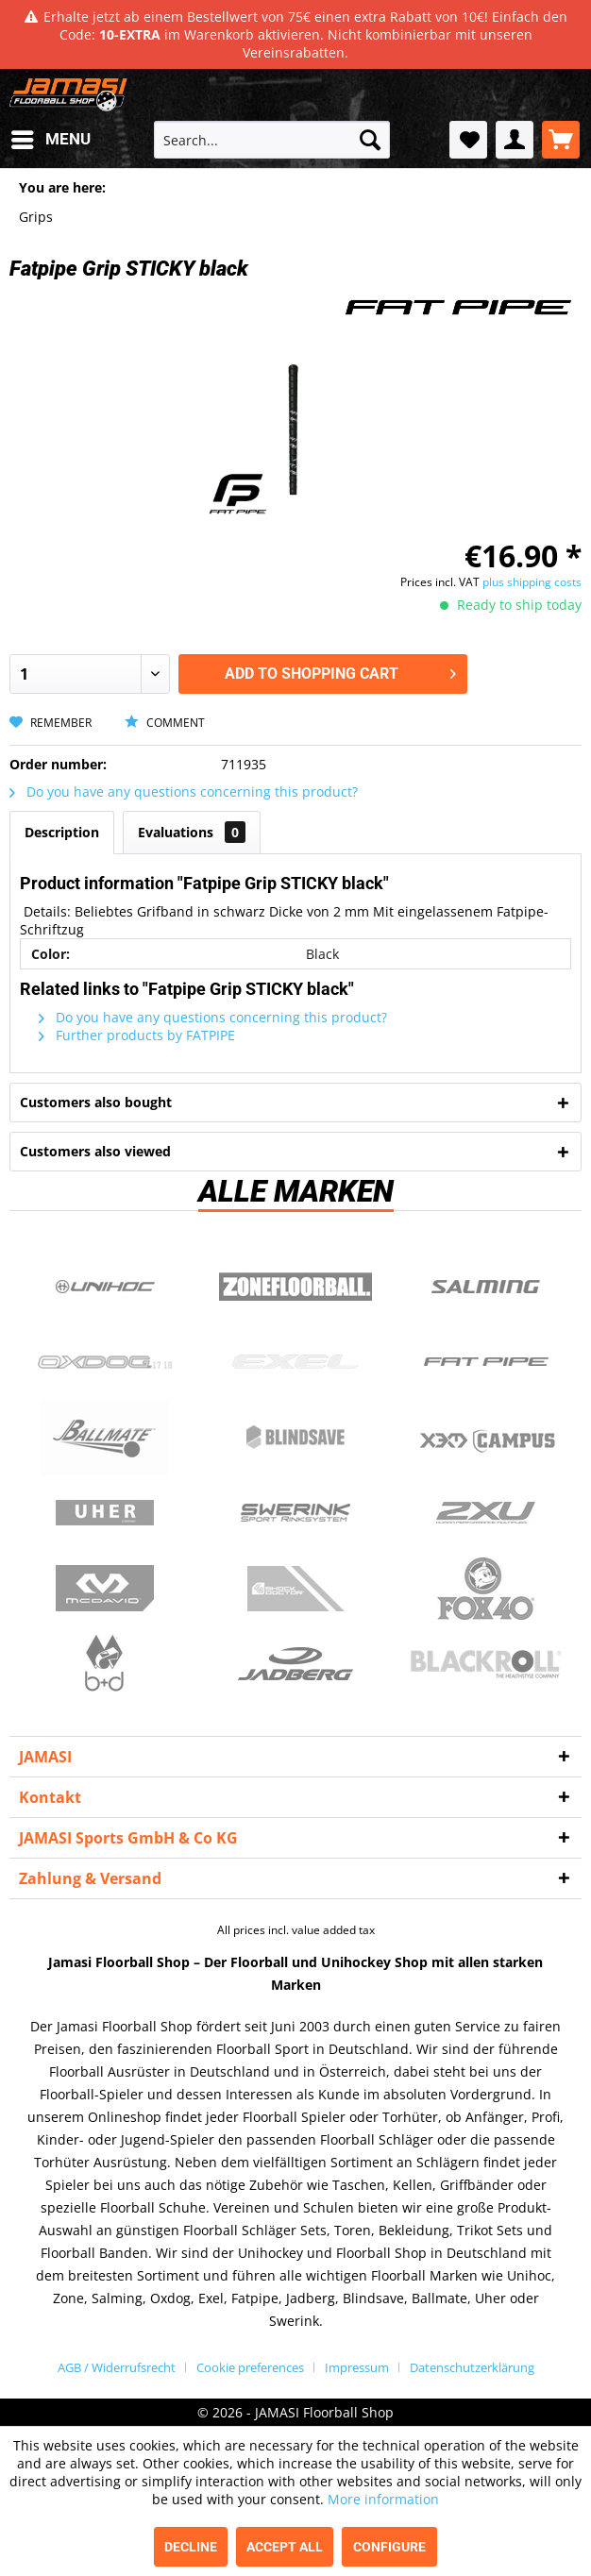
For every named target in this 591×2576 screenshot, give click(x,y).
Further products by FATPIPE (137, 1035)
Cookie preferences (250, 2367)
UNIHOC (105, 1286)
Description (62, 832)
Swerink (295, 1513)
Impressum (357, 2367)
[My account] (514, 140)
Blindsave (295, 1437)
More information (383, 2499)
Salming (486, 1286)
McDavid (105, 1588)
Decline (190, 2546)
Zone (295, 1286)
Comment (165, 723)
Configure (389, 2546)
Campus (486, 1437)
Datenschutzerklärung (472, 2367)
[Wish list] (468, 140)
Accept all (284, 2546)
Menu (51, 136)
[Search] (370, 140)
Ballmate (105, 1437)
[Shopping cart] (561, 140)
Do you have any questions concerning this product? (183, 791)
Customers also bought (96, 1102)
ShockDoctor (295, 1588)
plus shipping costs (532, 582)
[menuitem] (50, 140)
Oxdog (105, 1362)
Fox (486, 1588)
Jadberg (295, 1664)
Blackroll (486, 1664)
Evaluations (191, 832)
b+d (105, 1664)
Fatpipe (486, 1362)
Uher (105, 1513)
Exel (295, 1362)
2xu (486, 1513)
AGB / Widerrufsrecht (117, 2367)
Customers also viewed (95, 1151)
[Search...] (272, 140)
